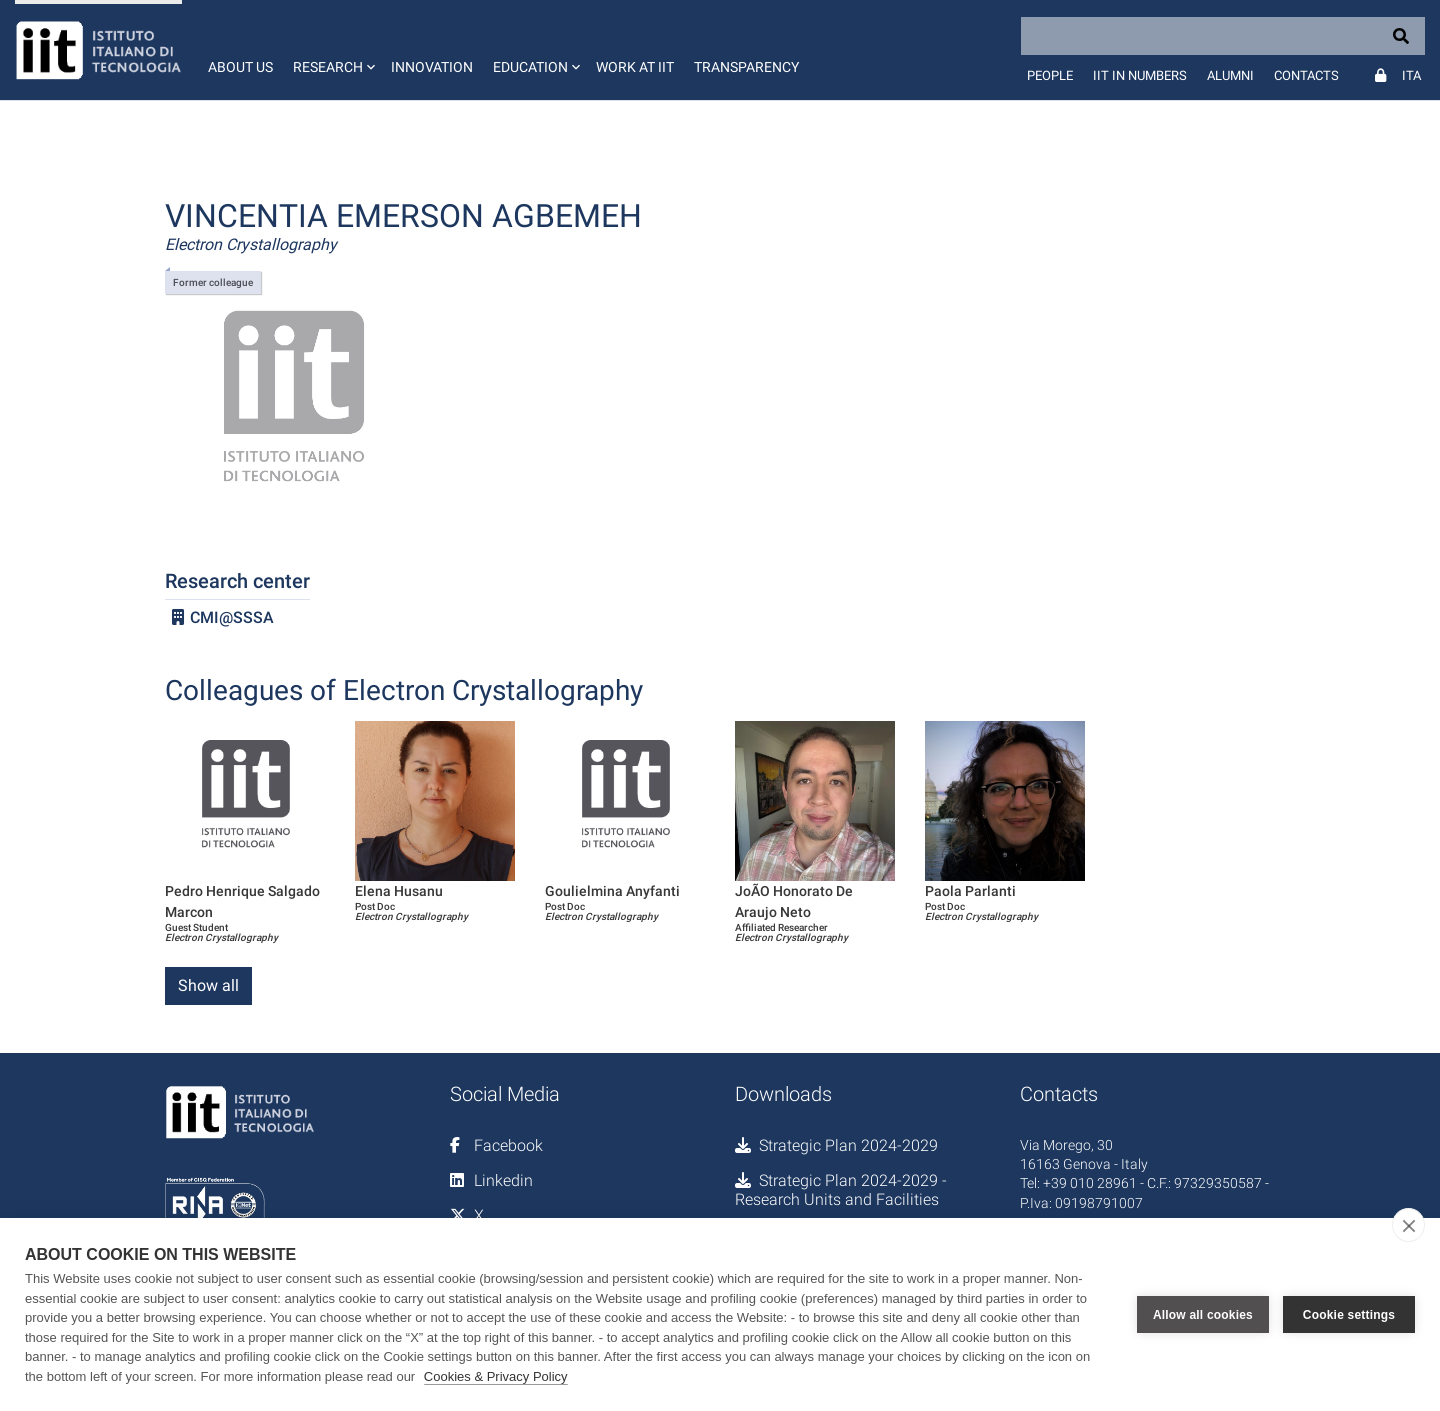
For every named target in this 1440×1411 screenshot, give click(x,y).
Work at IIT (635, 67)
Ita (1411, 75)
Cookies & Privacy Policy (496, 1376)
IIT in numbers (1140, 75)
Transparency (746, 67)
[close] (1408, 1225)
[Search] (1223, 36)
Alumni (1230, 75)
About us (240, 67)
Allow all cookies (1203, 1315)
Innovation (432, 67)
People (1050, 75)
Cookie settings (1349, 1315)
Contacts (1306, 75)
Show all (208, 985)
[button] (332, 50)
